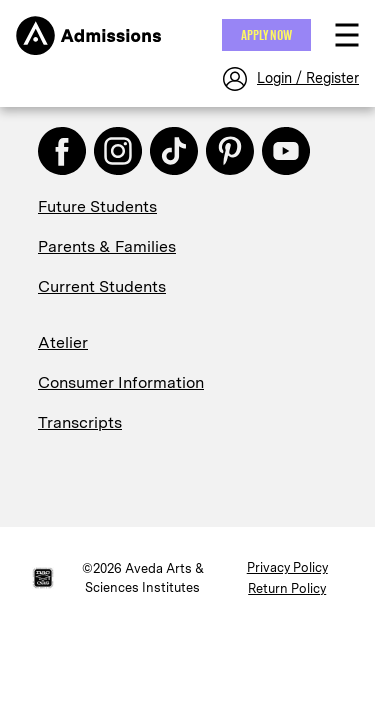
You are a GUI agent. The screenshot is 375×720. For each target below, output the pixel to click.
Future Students (97, 206)
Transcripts (80, 422)
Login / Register (308, 78)
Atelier (63, 342)
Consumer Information (121, 382)
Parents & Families (107, 246)
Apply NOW (266, 35)
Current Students (102, 286)
